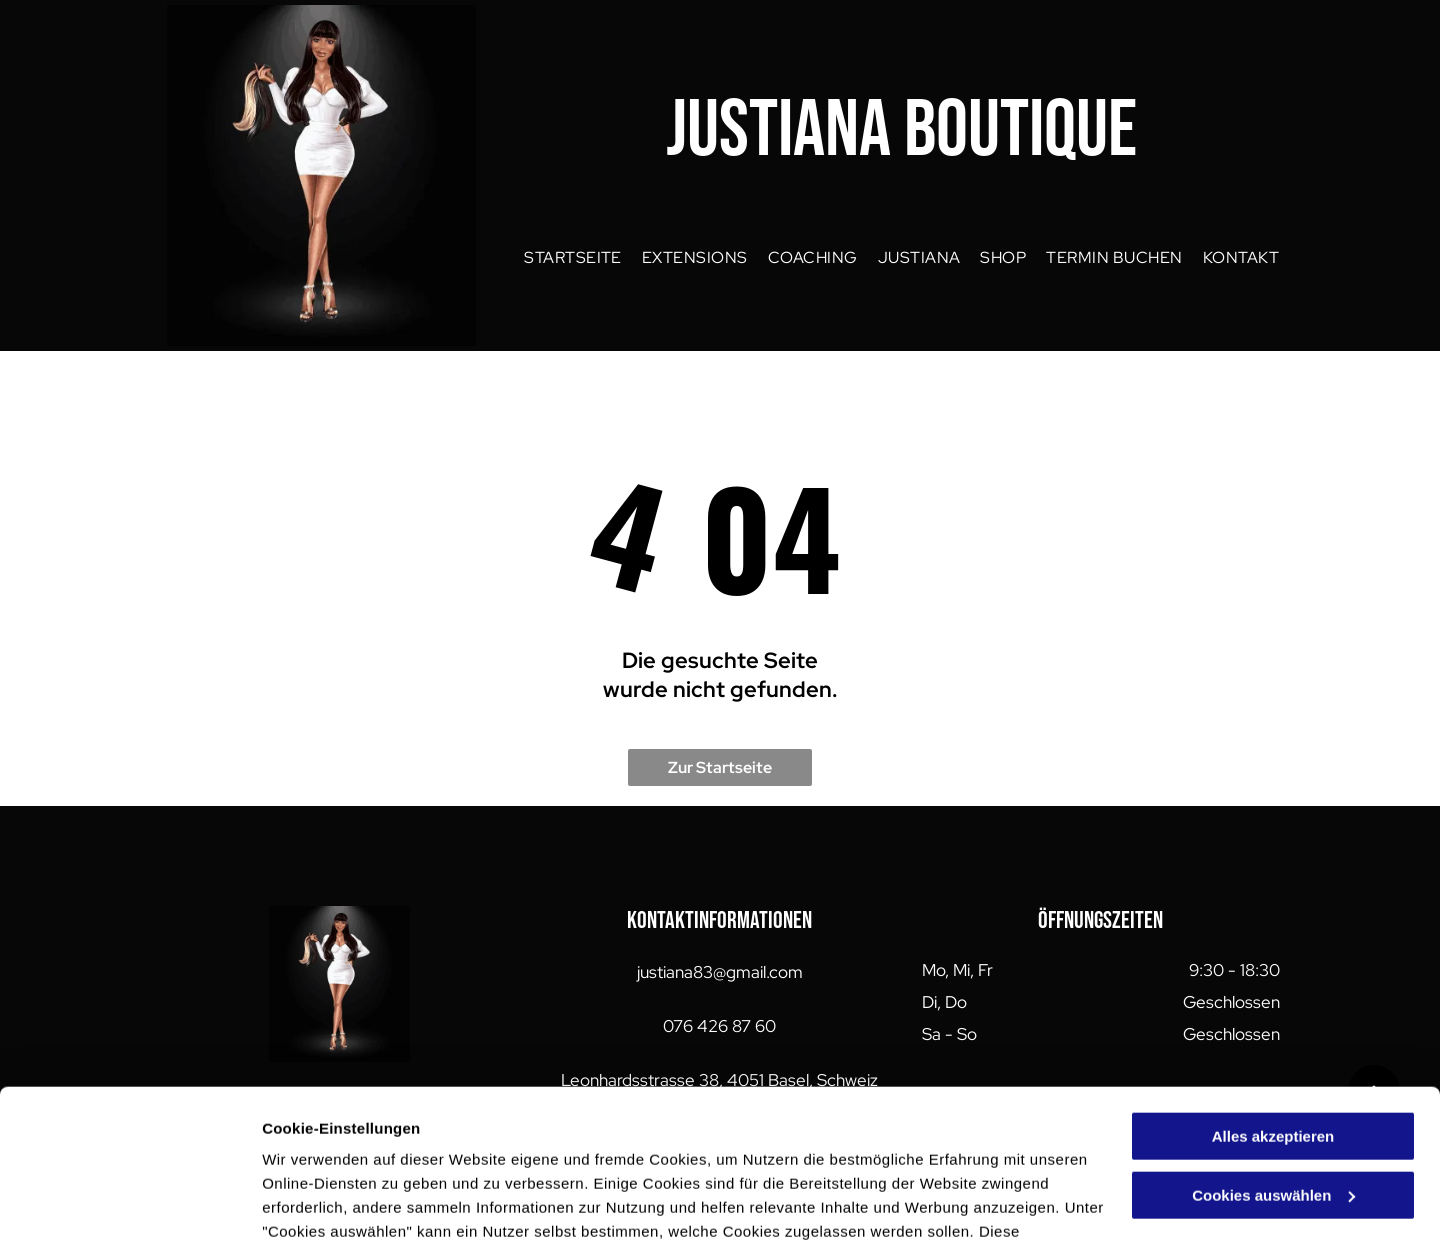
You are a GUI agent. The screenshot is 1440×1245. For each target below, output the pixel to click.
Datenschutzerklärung (346, 1150)
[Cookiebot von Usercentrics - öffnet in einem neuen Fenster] (129, 1206)
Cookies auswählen (332, 1205)
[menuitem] (573, 257)
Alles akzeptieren (1273, 1007)
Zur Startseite (720, 767)
